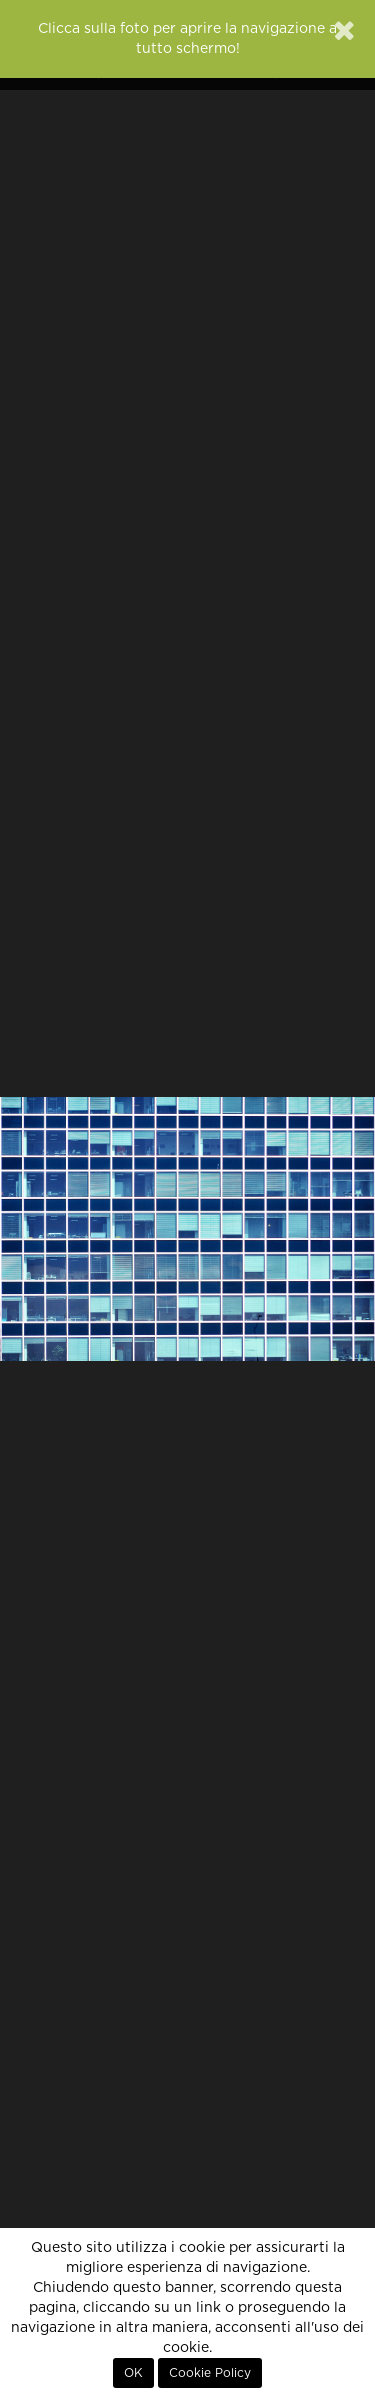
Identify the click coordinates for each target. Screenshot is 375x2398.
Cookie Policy (210, 2373)
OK (133, 2373)
